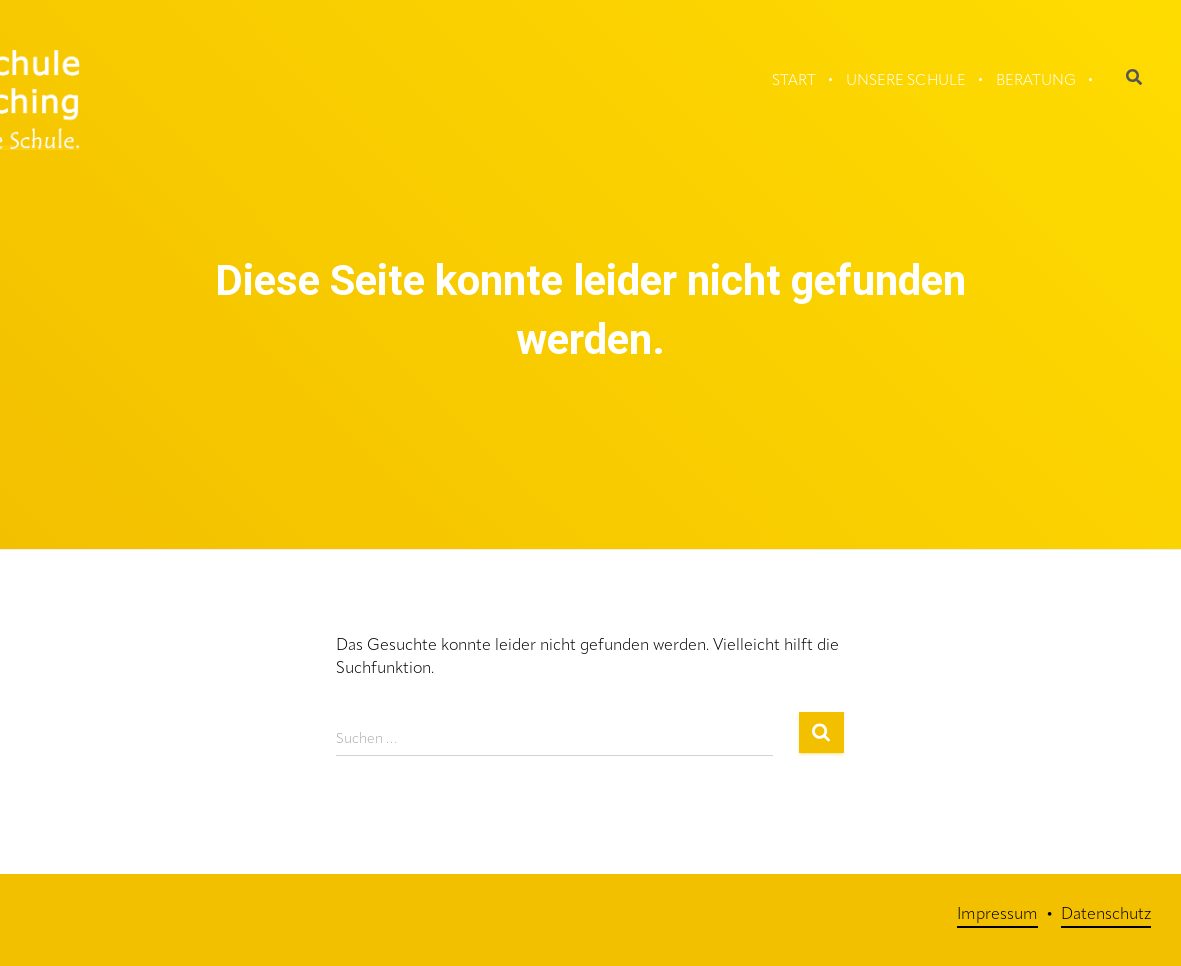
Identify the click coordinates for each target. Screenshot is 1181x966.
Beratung (1036, 81)
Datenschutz (1106, 915)
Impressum (997, 915)
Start (794, 81)
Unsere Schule (906, 81)
